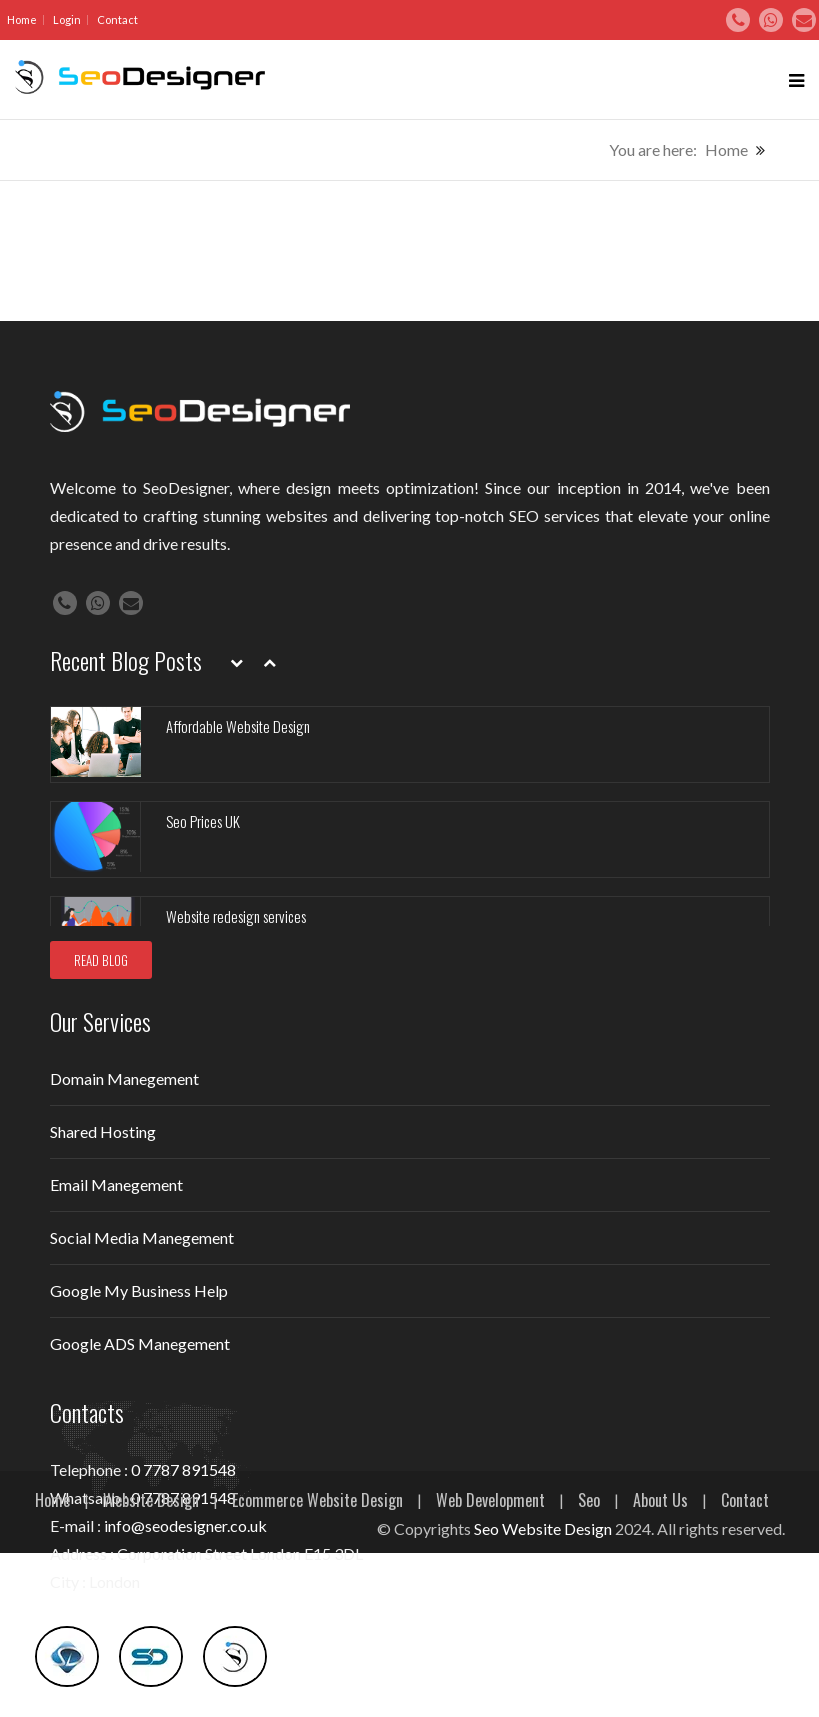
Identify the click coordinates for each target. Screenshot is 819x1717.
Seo (589, 1500)
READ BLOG (101, 960)
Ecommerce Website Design (317, 1500)
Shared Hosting (103, 1131)
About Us (660, 1500)
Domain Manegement (124, 1078)
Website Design (151, 1500)
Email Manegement (116, 1184)
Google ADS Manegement (140, 1343)
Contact (117, 19)
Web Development (490, 1500)
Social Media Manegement (142, 1237)
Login (67, 19)
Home (22, 19)
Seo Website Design (543, 1528)
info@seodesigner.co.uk (185, 1525)
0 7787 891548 (183, 1469)
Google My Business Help (139, 1290)
